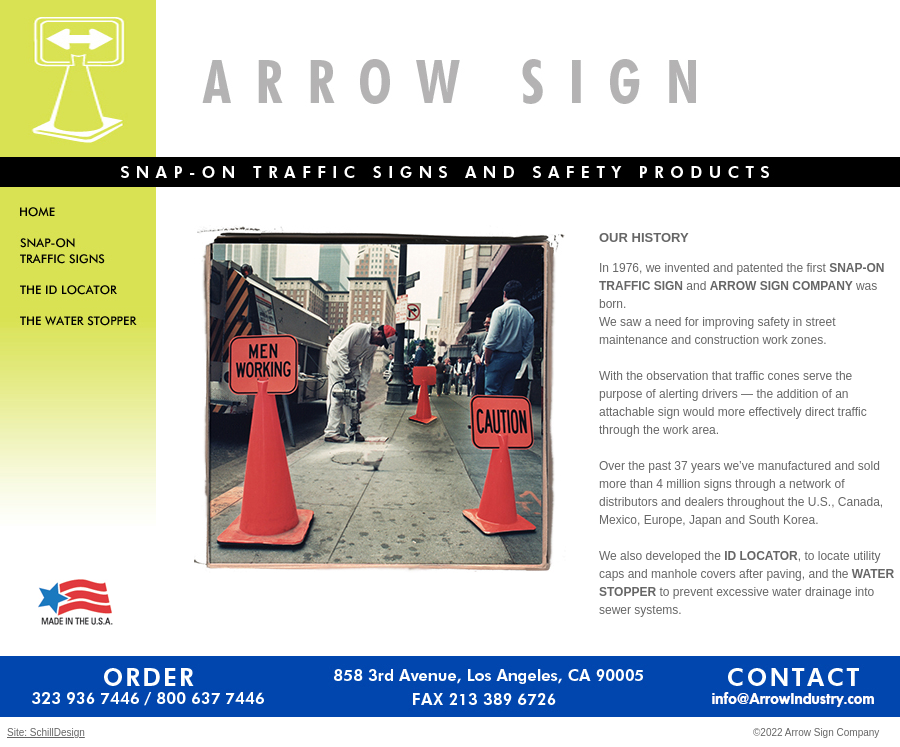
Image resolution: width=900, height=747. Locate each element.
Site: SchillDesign (46, 732)
